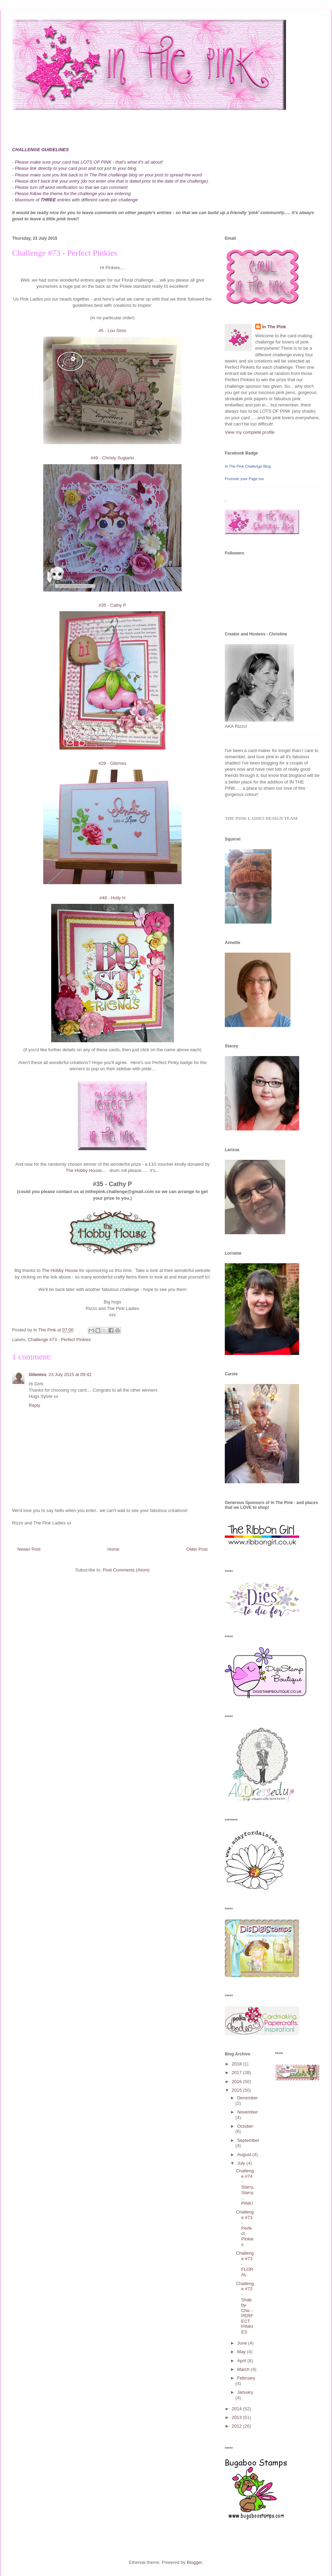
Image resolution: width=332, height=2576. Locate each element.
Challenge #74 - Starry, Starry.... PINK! (245, 2187)
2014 (237, 2408)
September (248, 2140)
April (242, 2360)
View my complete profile (250, 432)
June (242, 2343)
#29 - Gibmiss (112, 763)
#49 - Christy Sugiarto (112, 457)
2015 (237, 2090)
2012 (237, 2426)
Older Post (197, 1549)
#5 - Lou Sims (112, 330)
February (246, 2378)
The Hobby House (84, 1170)
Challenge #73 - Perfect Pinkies (59, 1339)
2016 (237, 2081)
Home (114, 1549)
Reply (34, 1405)
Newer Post (28, 1549)
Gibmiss (37, 1374)
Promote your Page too (244, 479)
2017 (237, 2072)
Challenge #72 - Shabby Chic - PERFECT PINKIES (244, 2308)
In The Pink (274, 326)
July (242, 2163)
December (247, 2097)
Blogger (194, 2562)
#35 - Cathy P (112, 605)
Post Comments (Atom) (126, 1570)
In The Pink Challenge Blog (248, 466)
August (244, 2154)
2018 (237, 2063)
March (244, 2369)
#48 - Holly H (112, 897)
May (242, 2351)
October (245, 2126)
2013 (237, 2417)
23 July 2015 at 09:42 (69, 1374)
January (245, 2392)
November (247, 2112)
